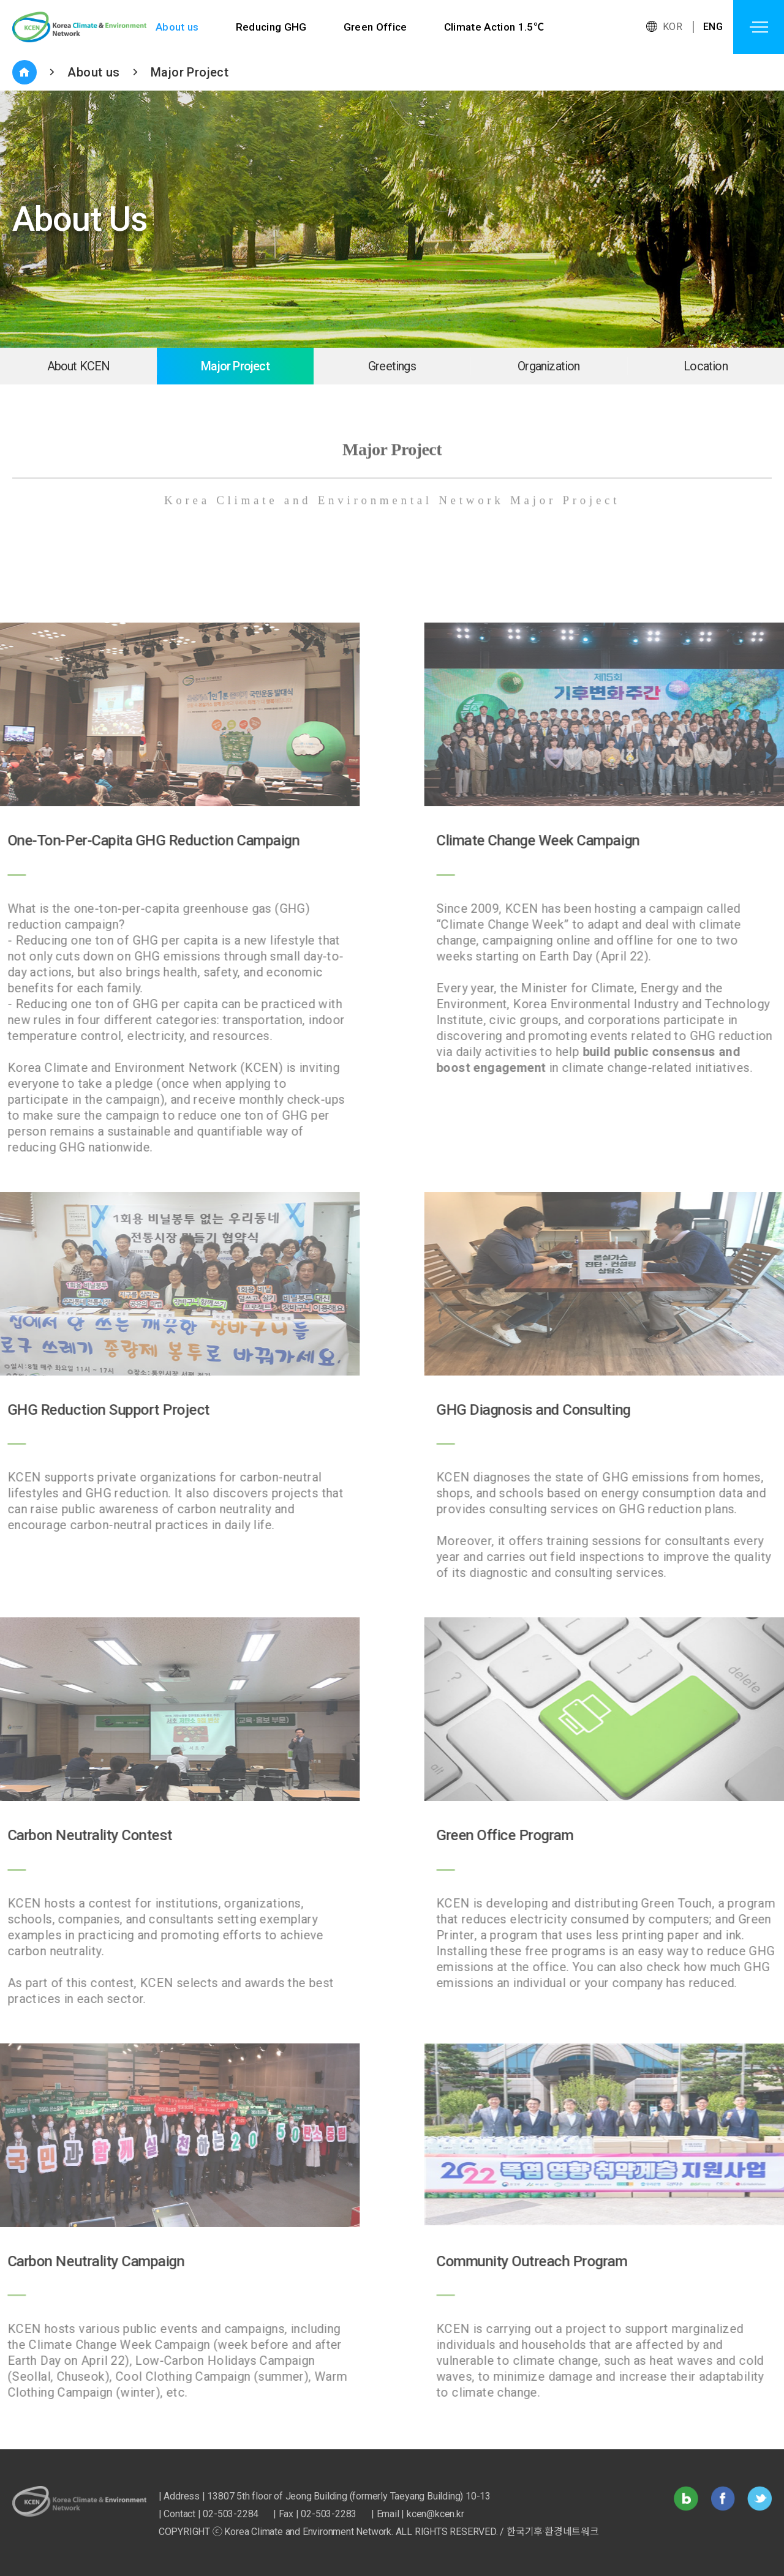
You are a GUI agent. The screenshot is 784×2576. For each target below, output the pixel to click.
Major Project (189, 72)
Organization (548, 366)
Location (706, 366)
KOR (672, 26)
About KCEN (78, 366)
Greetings (392, 366)
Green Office (376, 27)
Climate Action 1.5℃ (495, 27)
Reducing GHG (271, 27)
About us (177, 27)
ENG (713, 26)
